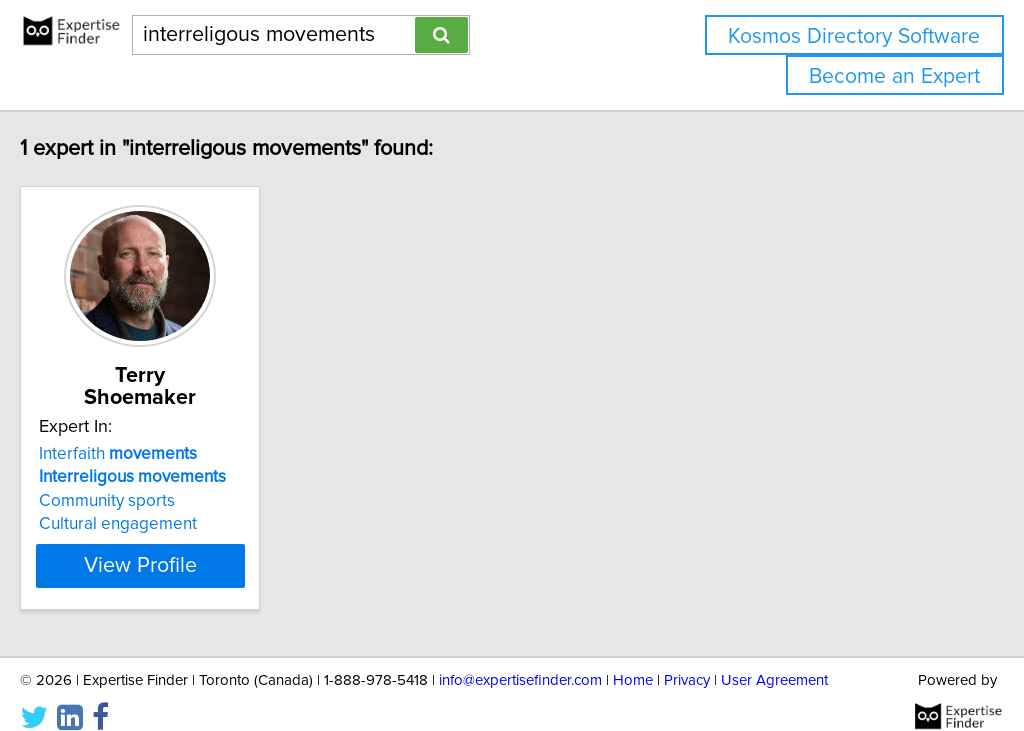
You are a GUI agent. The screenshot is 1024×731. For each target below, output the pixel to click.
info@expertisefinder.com (520, 658)
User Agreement (774, 658)
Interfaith (160, 432)
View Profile (207, 544)
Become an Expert (894, 76)
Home (633, 658)
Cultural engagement (160, 502)
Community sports (149, 479)
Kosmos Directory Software (854, 36)
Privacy (687, 658)
